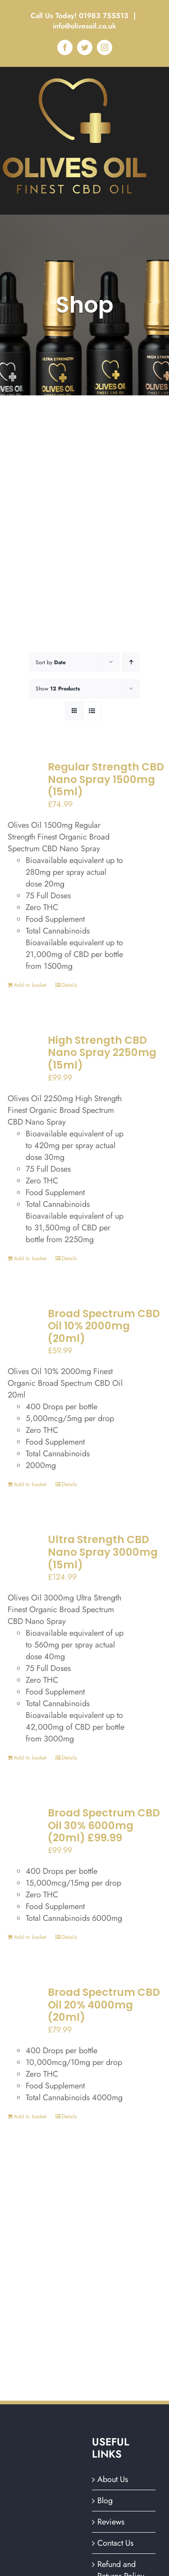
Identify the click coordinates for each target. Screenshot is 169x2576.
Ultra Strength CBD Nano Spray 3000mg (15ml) (103, 1552)
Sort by (51, 662)
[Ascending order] (131, 662)
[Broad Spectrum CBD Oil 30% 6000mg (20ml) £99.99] (23, 1830)
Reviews (110, 2522)
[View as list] (92, 711)
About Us (112, 2479)
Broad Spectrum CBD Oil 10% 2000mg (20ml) (104, 1326)
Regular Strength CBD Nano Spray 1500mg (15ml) (106, 779)
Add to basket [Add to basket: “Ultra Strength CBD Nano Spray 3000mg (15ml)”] (30, 1758)
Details (69, 985)
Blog (105, 2500)
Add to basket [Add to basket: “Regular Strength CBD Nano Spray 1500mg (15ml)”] (30, 985)
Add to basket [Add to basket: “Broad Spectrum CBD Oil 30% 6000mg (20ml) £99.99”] (30, 1937)
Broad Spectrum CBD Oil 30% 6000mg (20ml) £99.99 (104, 1825)
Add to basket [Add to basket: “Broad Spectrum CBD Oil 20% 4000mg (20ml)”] (30, 2116)
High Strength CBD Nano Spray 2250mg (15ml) (102, 1052)
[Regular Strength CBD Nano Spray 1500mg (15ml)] (23, 784)
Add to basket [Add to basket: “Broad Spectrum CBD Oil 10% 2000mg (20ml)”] (30, 1484)
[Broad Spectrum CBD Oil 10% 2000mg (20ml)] (23, 1331)
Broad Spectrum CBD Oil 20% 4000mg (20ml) (104, 2004)
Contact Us (115, 2543)
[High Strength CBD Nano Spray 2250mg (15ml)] (23, 1057)
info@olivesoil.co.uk (84, 26)
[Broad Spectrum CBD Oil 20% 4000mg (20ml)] (23, 2009)
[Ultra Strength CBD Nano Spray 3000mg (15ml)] (23, 1557)
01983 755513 (105, 15)
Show (58, 689)
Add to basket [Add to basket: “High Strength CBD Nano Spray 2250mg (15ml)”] (30, 1258)
